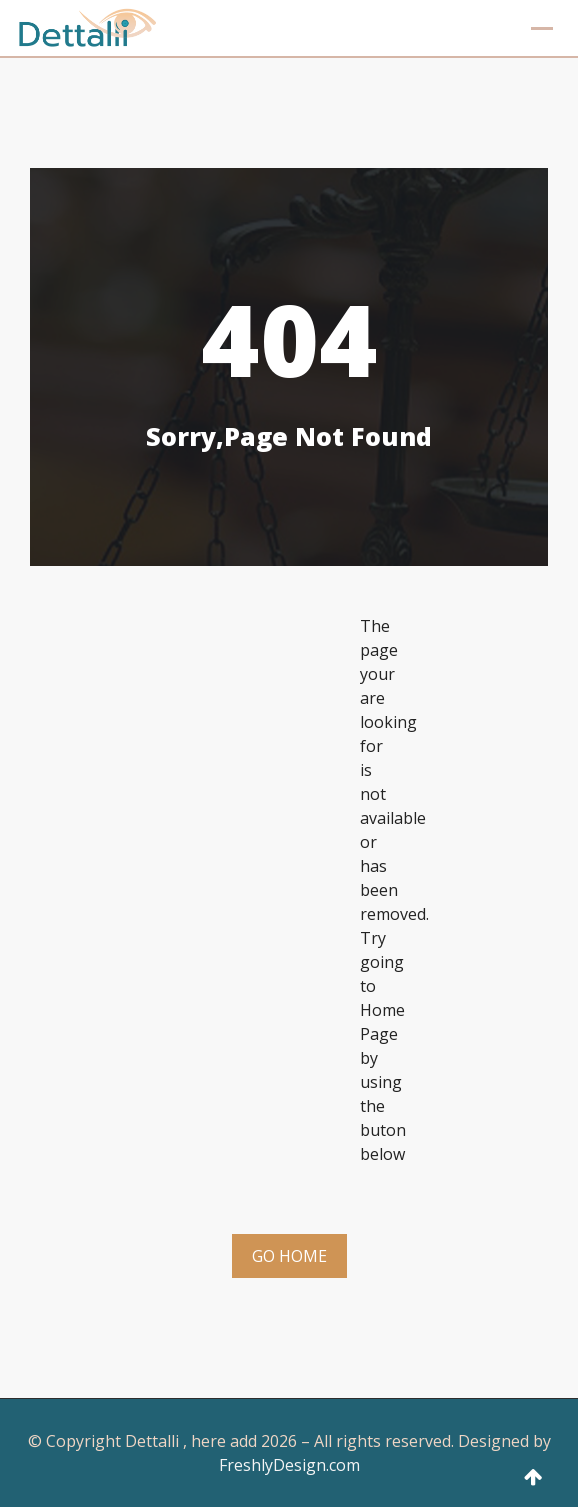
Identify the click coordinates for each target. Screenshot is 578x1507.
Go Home (289, 1256)
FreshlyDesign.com (289, 1465)
